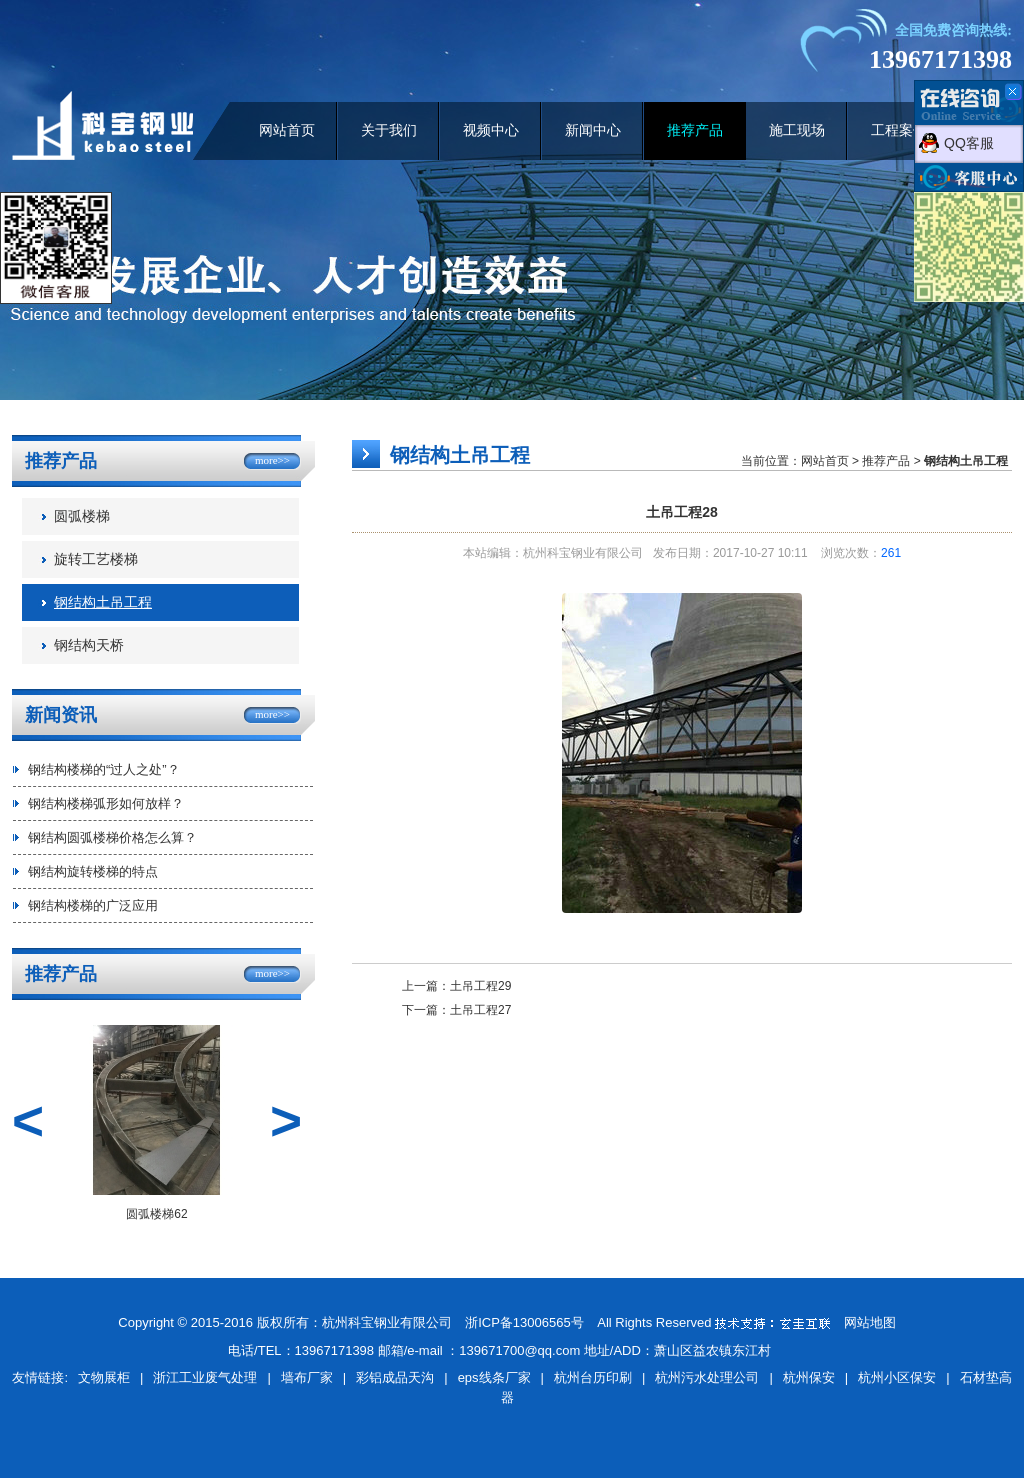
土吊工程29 (480, 986)
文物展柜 (104, 1377)
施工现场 (797, 130)
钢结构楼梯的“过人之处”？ (104, 769)
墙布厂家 (307, 1377)
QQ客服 (969, 143)
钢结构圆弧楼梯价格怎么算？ (112, 837)
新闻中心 (593, 130)
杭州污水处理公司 (707, 1377)
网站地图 (870, 1322)
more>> (272, 460)
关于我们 (389, 130)
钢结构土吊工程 (103, 602)
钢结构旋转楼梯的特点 (93, 871)
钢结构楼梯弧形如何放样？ (106, 803)
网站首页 (287, 130)
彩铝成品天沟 (395, 1377)
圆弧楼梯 (82, 516)
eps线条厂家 (494, 1377)
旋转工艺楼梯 (96, 559)
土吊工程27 (480, 1010)
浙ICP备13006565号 (524, 1322)
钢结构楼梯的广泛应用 (93, 905)
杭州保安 (809, 1377)
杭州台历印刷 (593, 1377)
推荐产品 (695, 130)
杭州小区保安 (897, 1377)
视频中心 (491, 130)
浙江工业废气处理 (205, 1377)
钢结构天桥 (89, 645)
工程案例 (899, 130)
